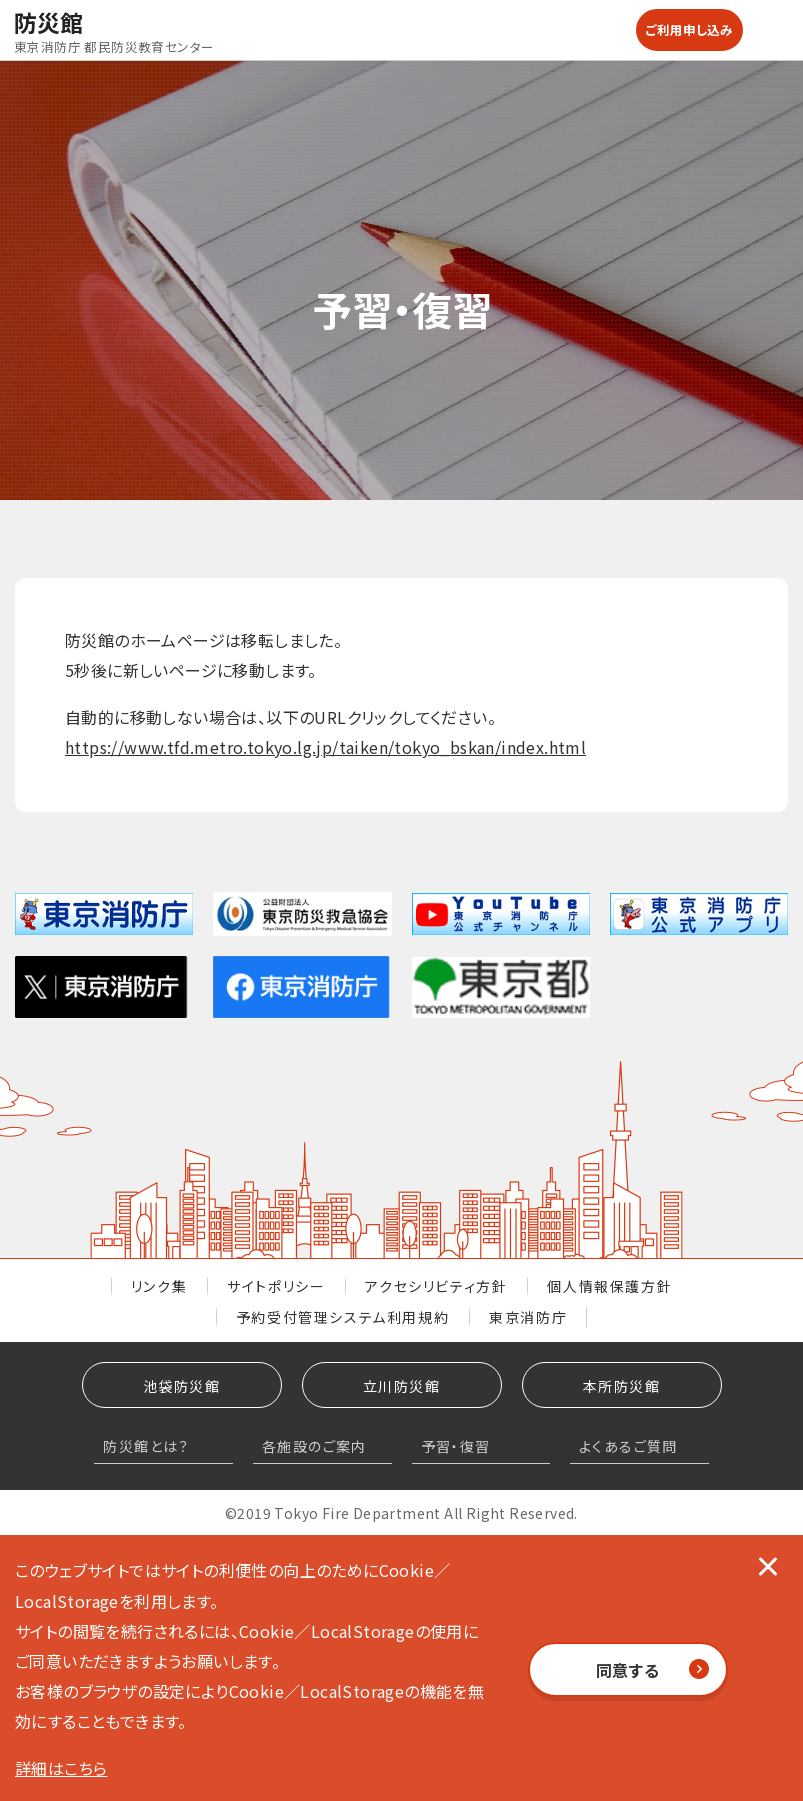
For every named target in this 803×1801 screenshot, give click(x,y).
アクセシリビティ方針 (436, 1286)
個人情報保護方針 (609, 1286)
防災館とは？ (146, 1446)
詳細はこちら (61, 1768)
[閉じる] (768, 1565)
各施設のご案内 (314, 1446)
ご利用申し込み (689, 29)
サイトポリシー (276, 1286)
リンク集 (159, 1286)
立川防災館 (401, 1386)
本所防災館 (621, 1386)
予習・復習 (456, 1446)
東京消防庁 (528, 1317)
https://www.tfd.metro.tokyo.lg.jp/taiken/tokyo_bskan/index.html (325, 747)
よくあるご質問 (628, 1446)
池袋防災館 (181, 1386)
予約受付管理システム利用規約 (342, 1317)
